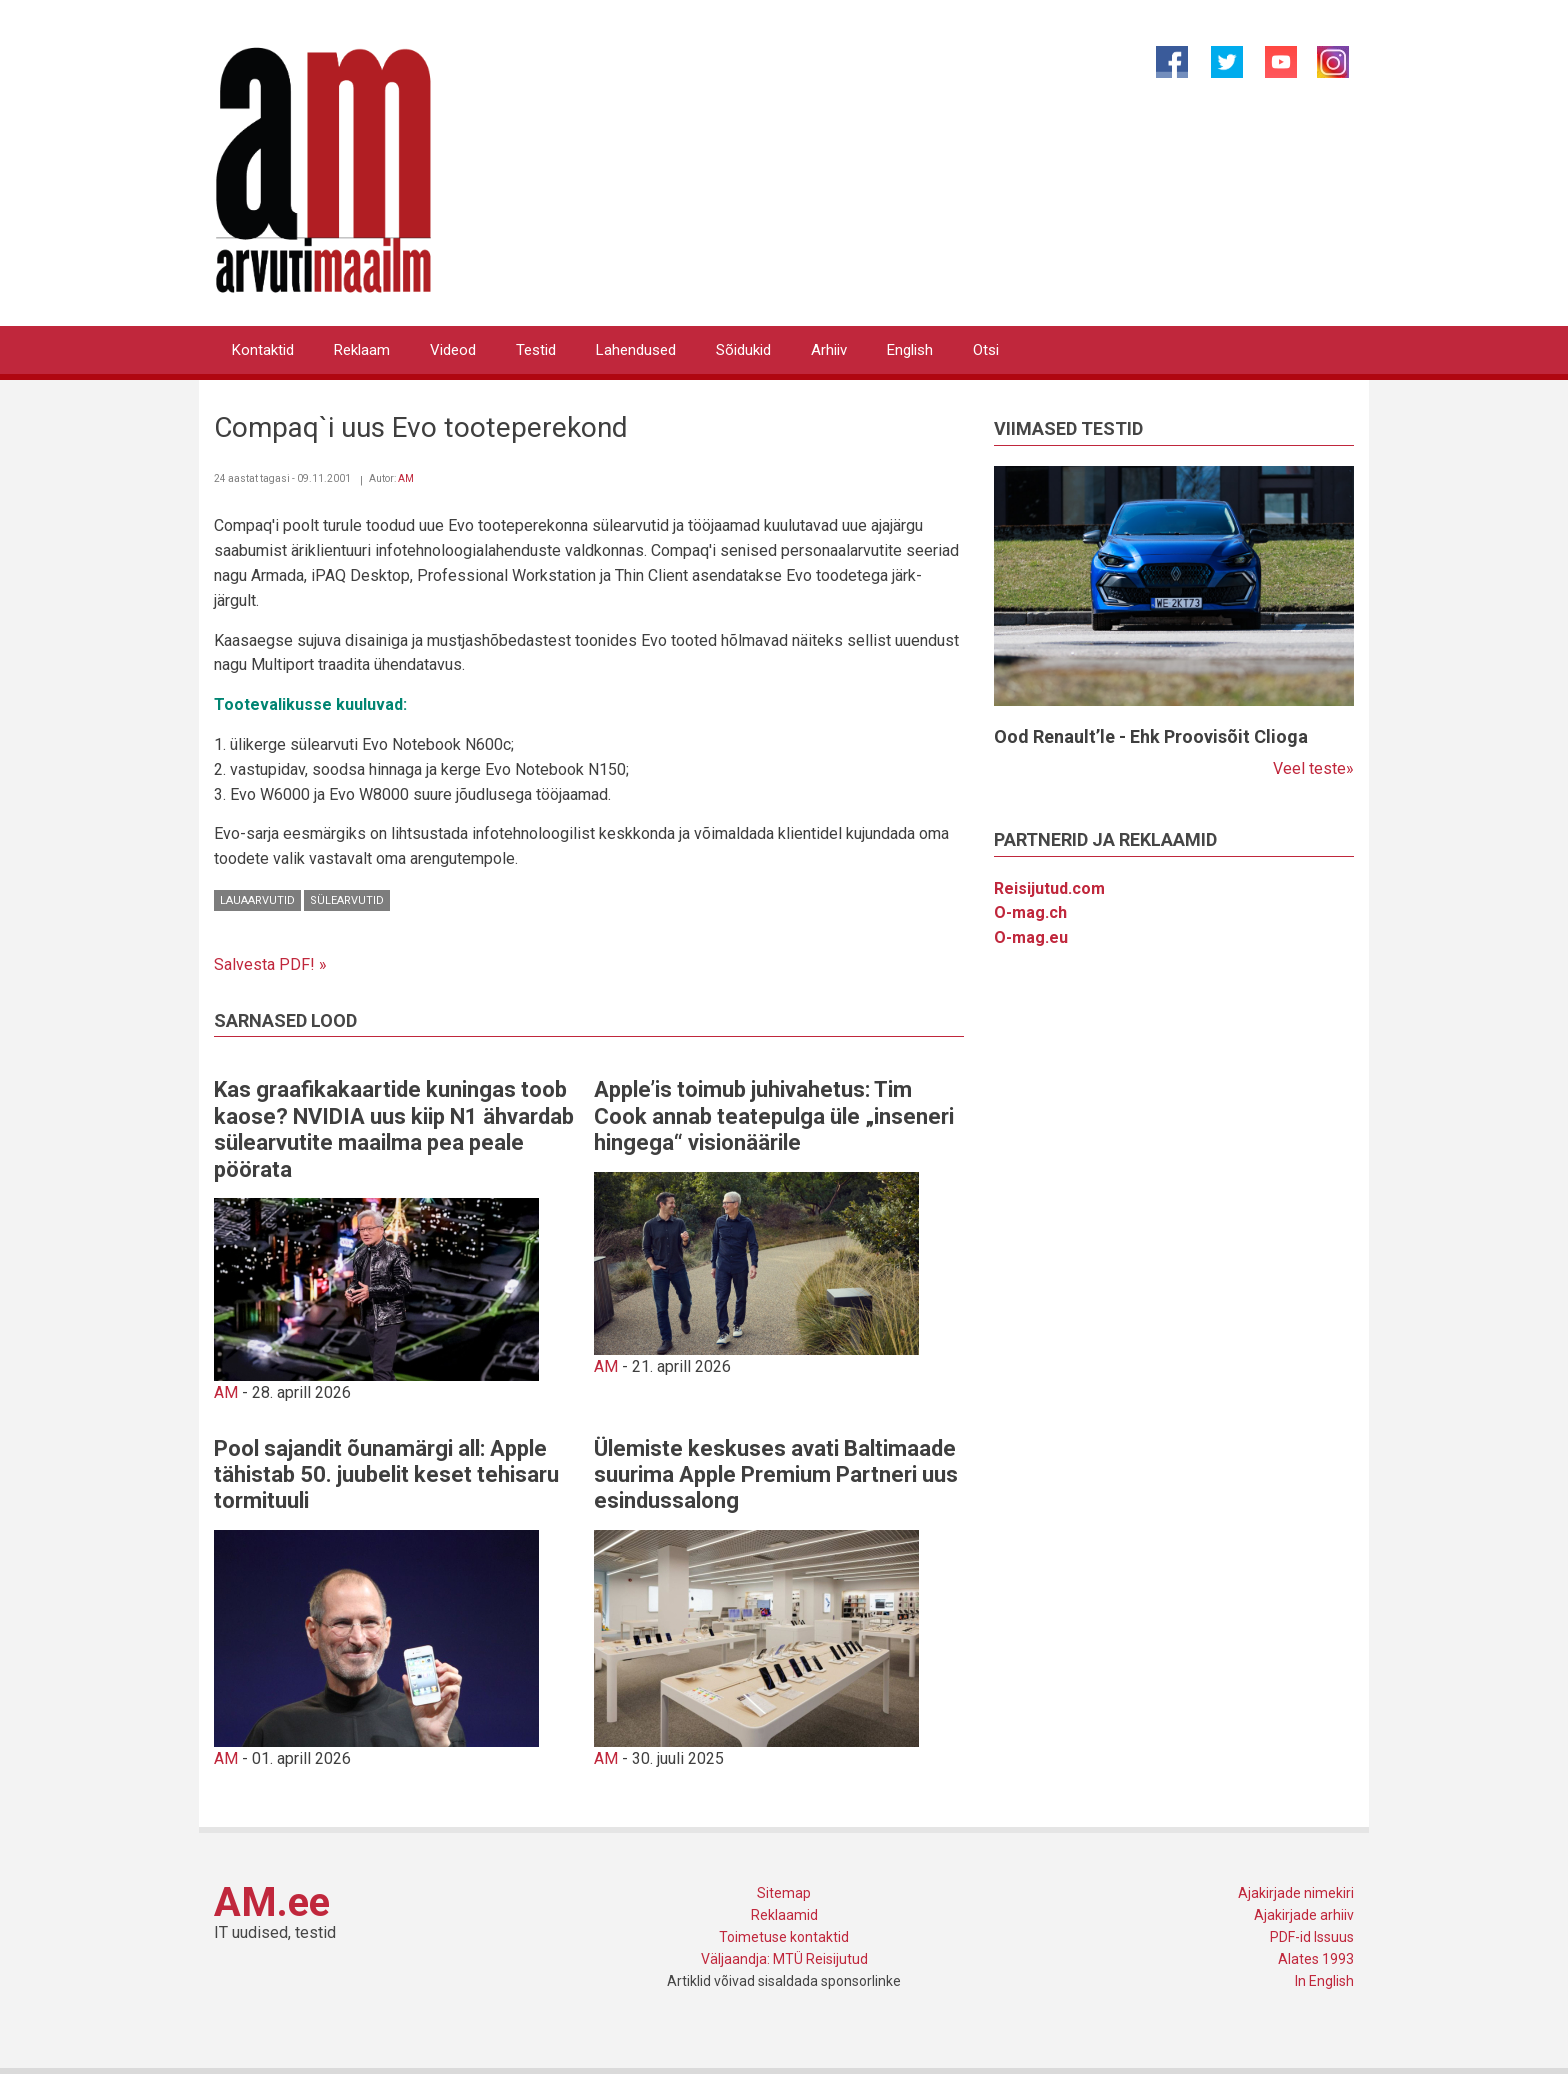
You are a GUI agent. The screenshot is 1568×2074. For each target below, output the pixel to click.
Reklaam (362, 350)
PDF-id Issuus (1312, 1937)
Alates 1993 (1316, 1959)
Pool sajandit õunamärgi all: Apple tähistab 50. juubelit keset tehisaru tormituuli (386, 1475)
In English (1324, 1981)
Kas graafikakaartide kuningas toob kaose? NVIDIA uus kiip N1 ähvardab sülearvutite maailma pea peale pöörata (394, 1129)
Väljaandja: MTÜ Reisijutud (784, 1959)
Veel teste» (1313, 768)
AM (406, 478)
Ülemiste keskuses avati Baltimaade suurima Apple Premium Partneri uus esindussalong (776, 1475)
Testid (536, 350)
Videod (453, 350)
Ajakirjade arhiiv (1304, 1915)
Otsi (986, 350)
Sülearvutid (347, 900)
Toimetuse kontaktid (784, 1937)
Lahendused (636, 350)
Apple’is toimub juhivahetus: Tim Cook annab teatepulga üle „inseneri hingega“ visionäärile (774, 1116)
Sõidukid (743, 350)
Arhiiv (829, 350)
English (910, 350)
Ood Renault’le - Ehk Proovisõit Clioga (1151, 736)
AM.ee (272, 1902)
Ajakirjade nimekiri (1296, 1893)
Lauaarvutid (257, 900)
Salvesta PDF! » (270, 964)
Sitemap (784, 1893)
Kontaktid (263, 350)
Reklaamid (784, 1915)
